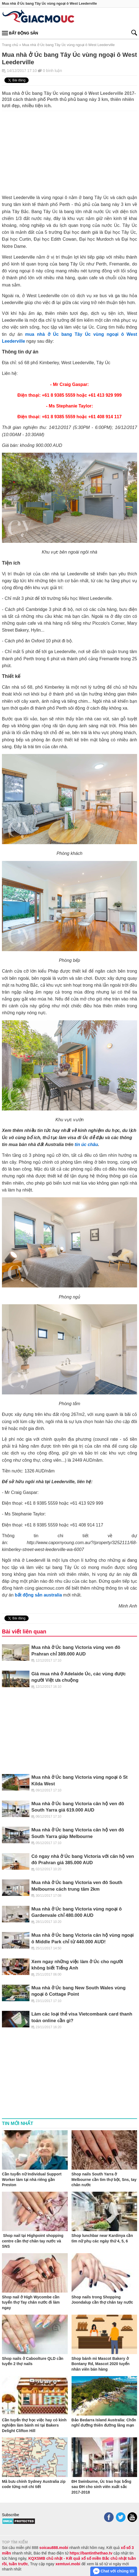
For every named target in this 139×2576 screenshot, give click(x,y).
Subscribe (10, 2515)
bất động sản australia (38, 1594)
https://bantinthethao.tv (91, 2553)
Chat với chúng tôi (113, 2571)
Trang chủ (10, 45)
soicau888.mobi (53, 2547)
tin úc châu (86, 1144)
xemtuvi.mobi (68, 2564)
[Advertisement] (69, 149)
